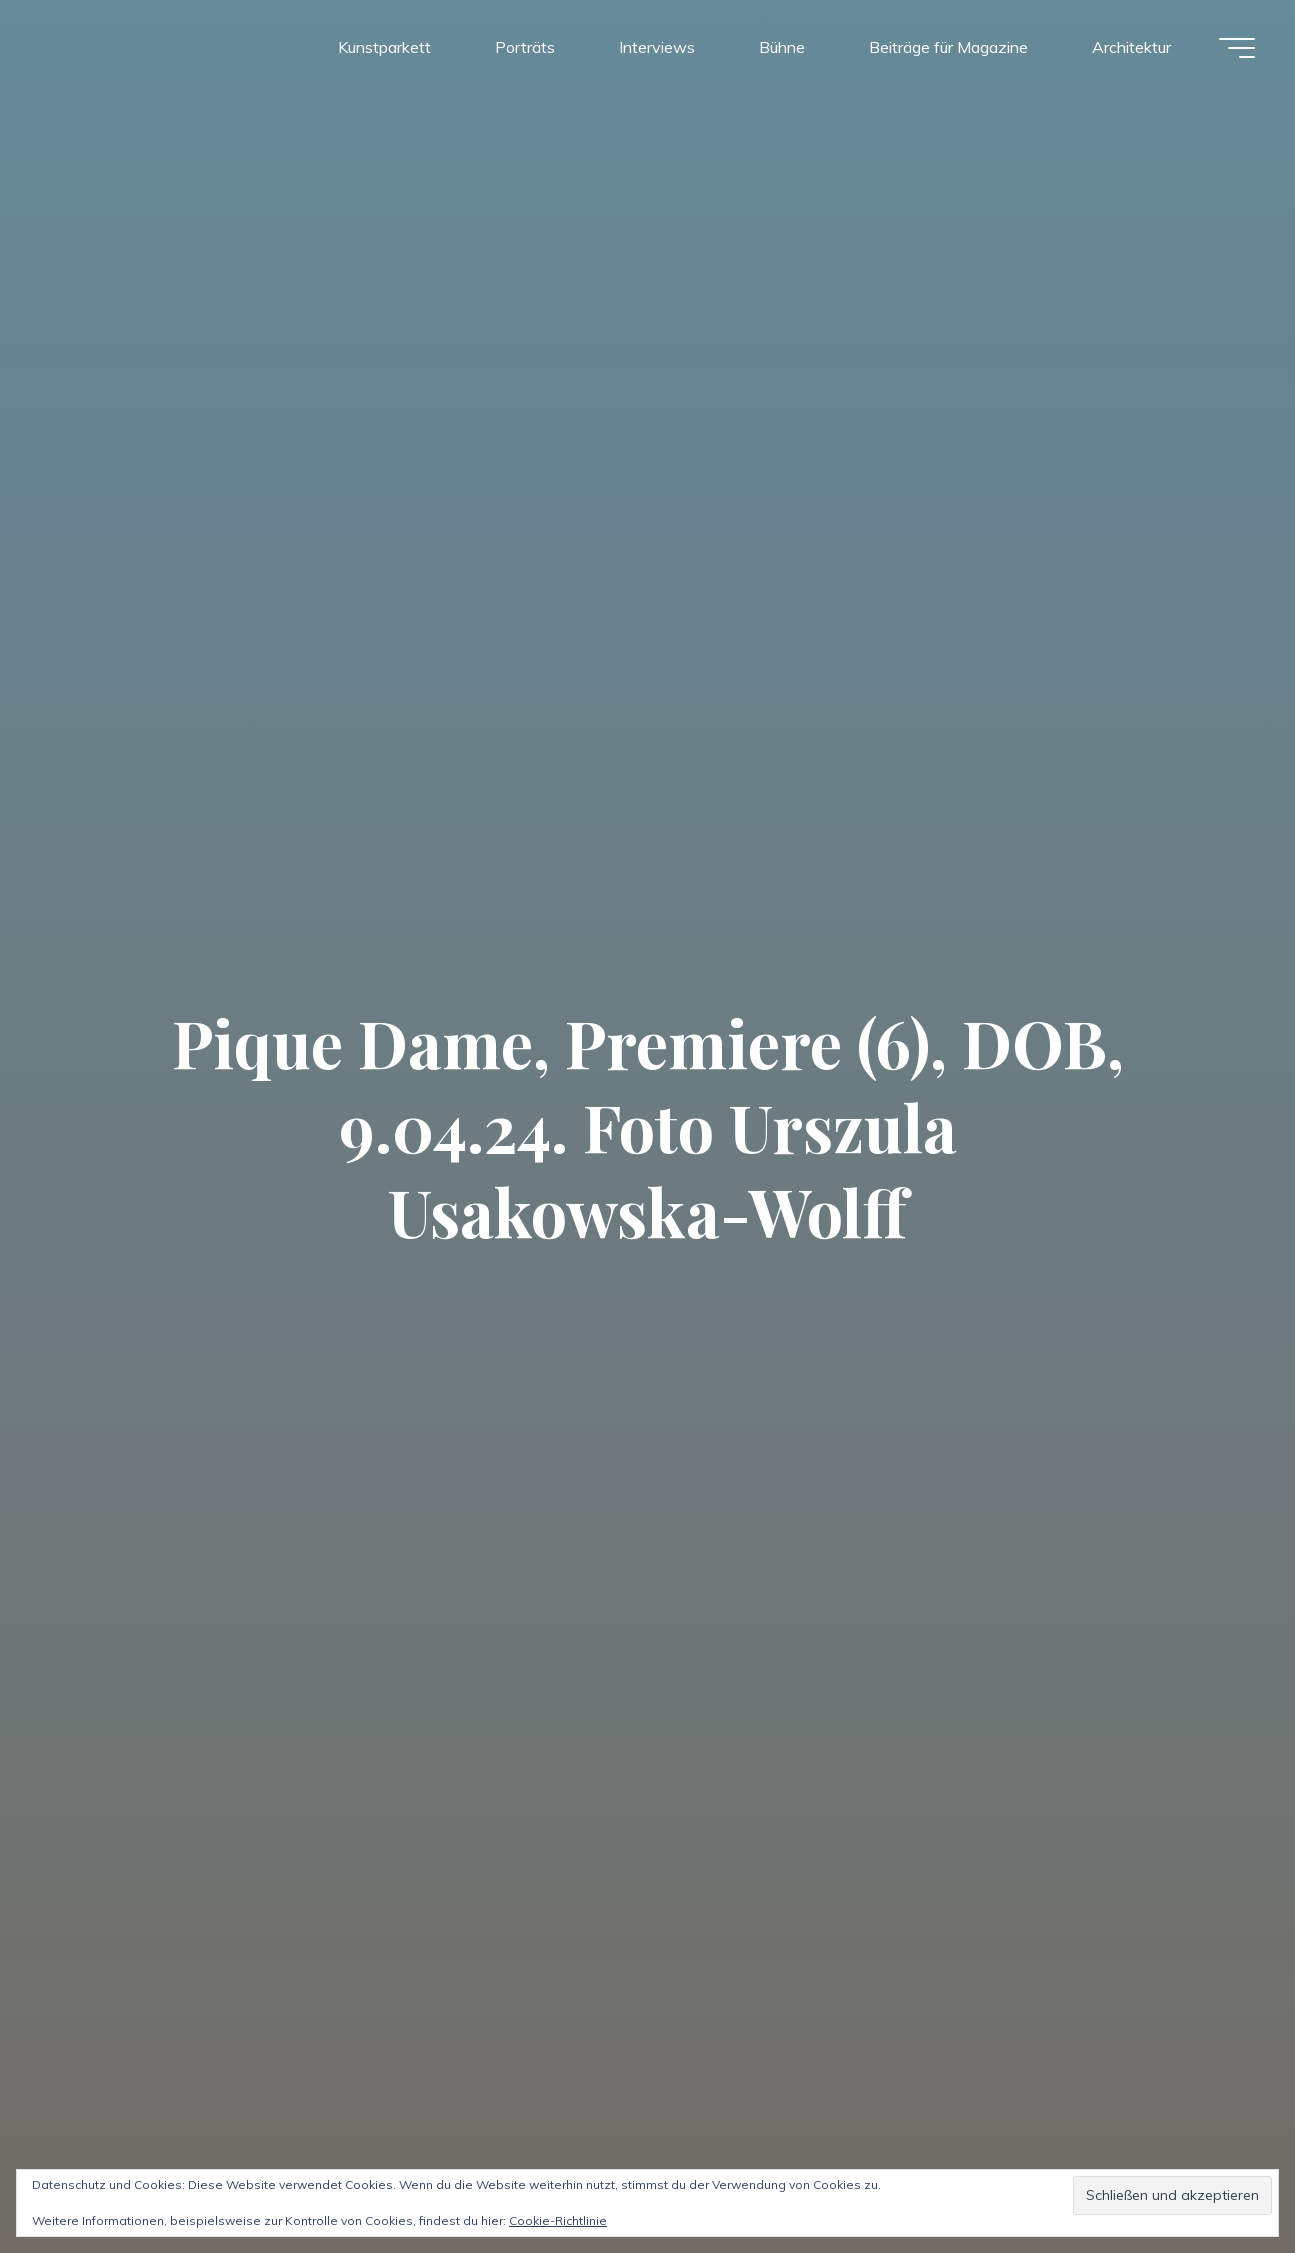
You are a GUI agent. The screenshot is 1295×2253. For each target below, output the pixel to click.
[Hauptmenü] (1237, 48)
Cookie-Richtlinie (558, 2220)
